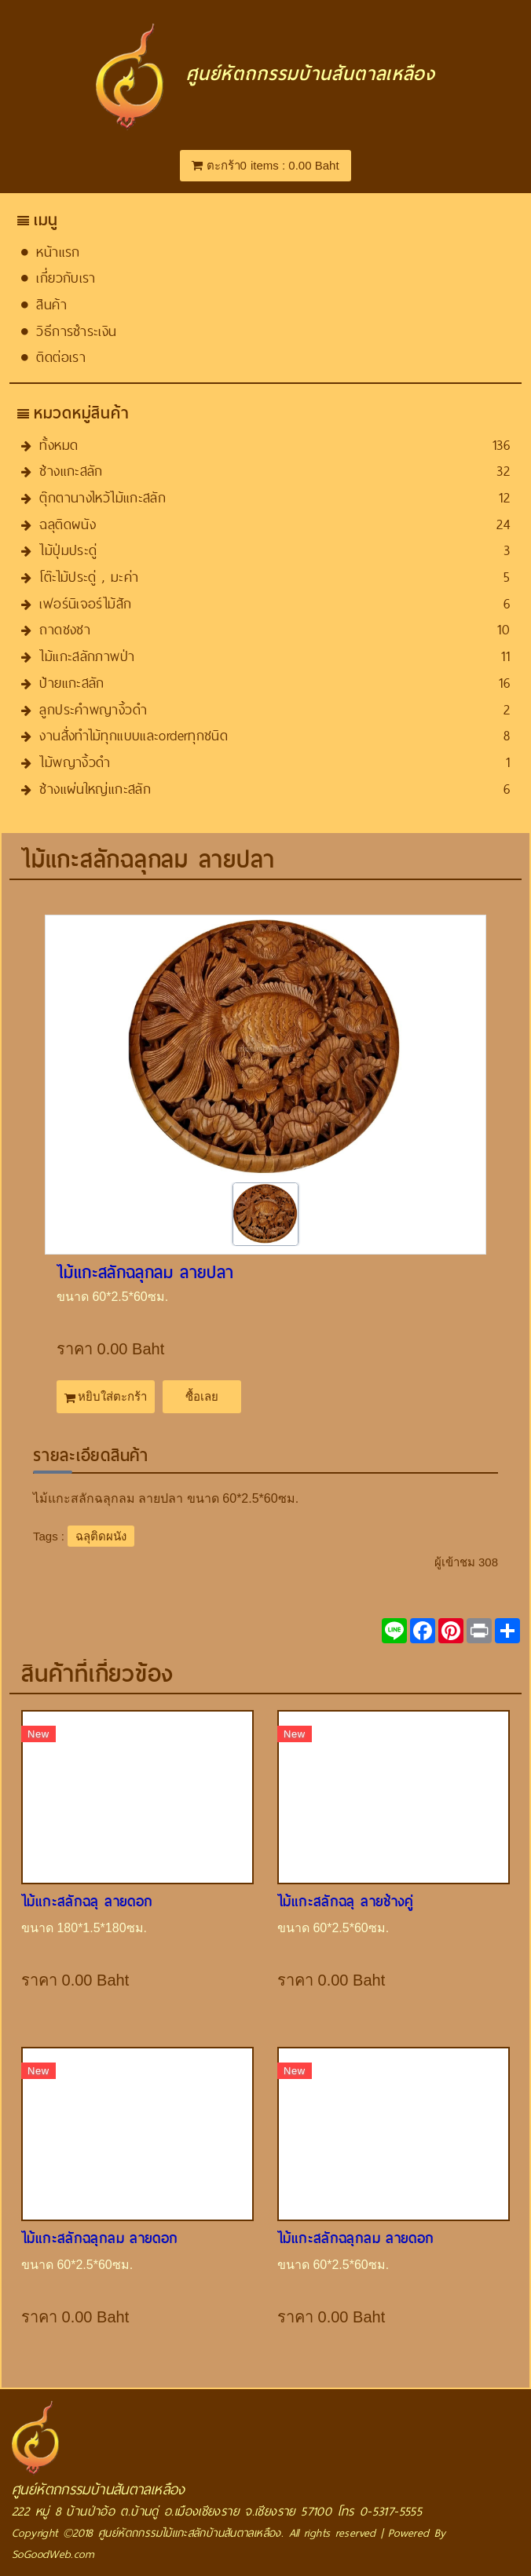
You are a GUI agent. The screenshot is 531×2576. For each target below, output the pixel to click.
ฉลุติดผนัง (67, 524)
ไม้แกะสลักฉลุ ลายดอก (86, 1901)
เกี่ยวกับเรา (65, 277)
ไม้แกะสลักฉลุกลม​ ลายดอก (99, 2238)
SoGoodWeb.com (53, 2554)
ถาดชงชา (64, 629)
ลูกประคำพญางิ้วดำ (93, 709)
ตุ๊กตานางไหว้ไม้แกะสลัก (102, 497)
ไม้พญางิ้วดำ (74, 762)
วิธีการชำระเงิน (76, 331)
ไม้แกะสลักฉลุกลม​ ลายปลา (145, 1272)
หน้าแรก (57, 251)
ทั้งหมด (58, 444)
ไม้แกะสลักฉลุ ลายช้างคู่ (345, 1901)
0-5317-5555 (391, 2511)
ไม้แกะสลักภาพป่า (86, 656)
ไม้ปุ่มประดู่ (68, 550)
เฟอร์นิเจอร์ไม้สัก (85, 603)
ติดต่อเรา (61, 356)
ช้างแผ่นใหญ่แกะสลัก (95, 788)
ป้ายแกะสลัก (71, 682)
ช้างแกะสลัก (70, 470)
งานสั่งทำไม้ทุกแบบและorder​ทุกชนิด (133, 735)
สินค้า (51, 304)
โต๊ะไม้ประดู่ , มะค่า (88, 576)
